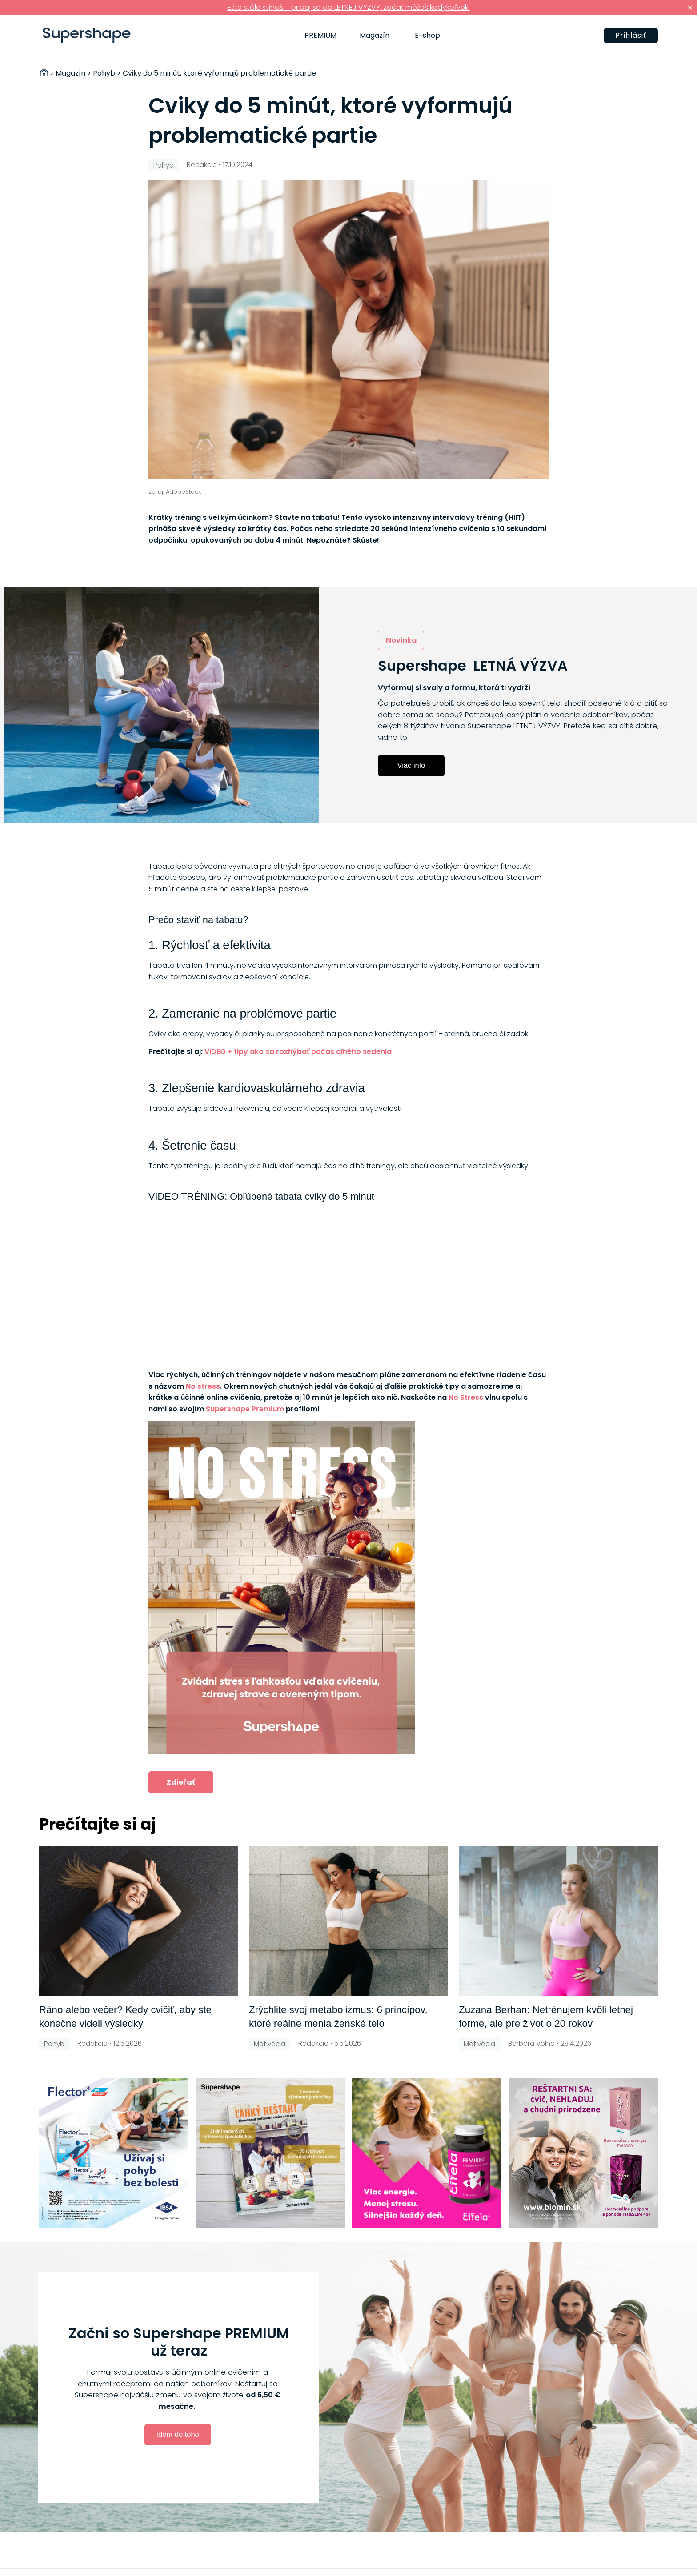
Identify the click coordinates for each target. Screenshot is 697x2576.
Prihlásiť (630, 35)
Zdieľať (181, 1782)
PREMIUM (320, 35)
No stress (203, 1386)
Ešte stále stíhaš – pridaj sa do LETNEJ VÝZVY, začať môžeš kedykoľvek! (349, 7)
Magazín (374, 35)
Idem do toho (177, 2434)
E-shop (427, 35)
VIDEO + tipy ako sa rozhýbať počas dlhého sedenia (298, 1051)
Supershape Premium (245, 1409)
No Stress (466, 1397)
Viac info (411, 765)
